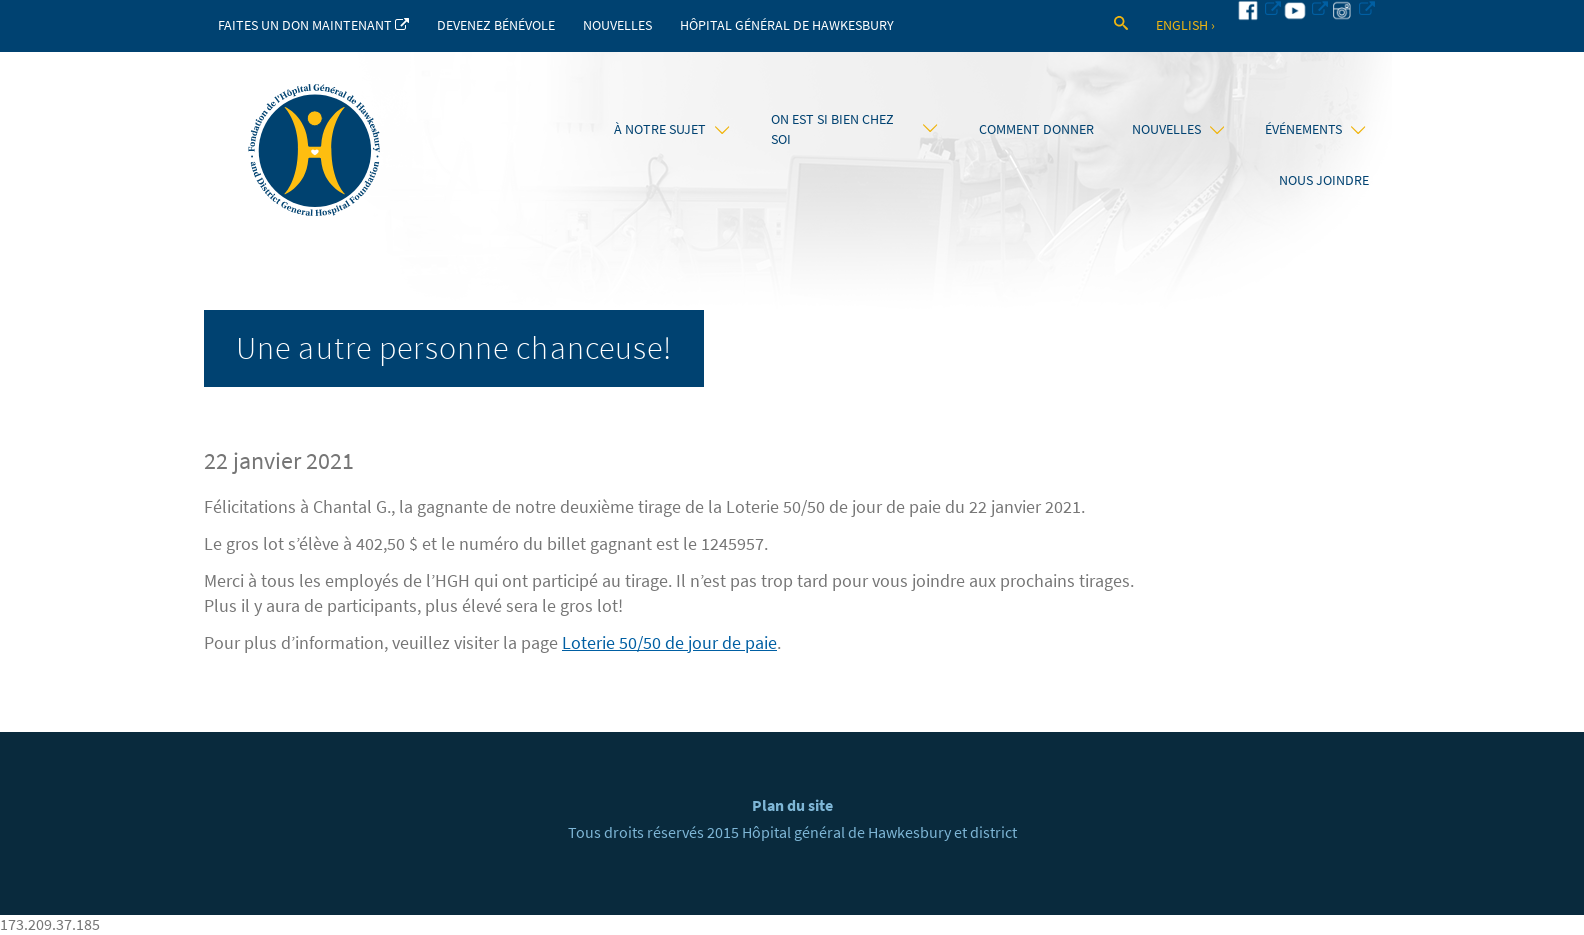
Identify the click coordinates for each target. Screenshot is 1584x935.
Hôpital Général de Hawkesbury (787, 25)
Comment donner (1036, 129)
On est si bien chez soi (854, 129)
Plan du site (792, 805)
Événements (1315, 129)
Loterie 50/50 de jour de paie (669, 643)
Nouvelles (617, 25)
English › (1185, 25)
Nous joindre (1324, 180)
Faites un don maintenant (313, 25)
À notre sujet (671, 129)
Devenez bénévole (496, 25)
